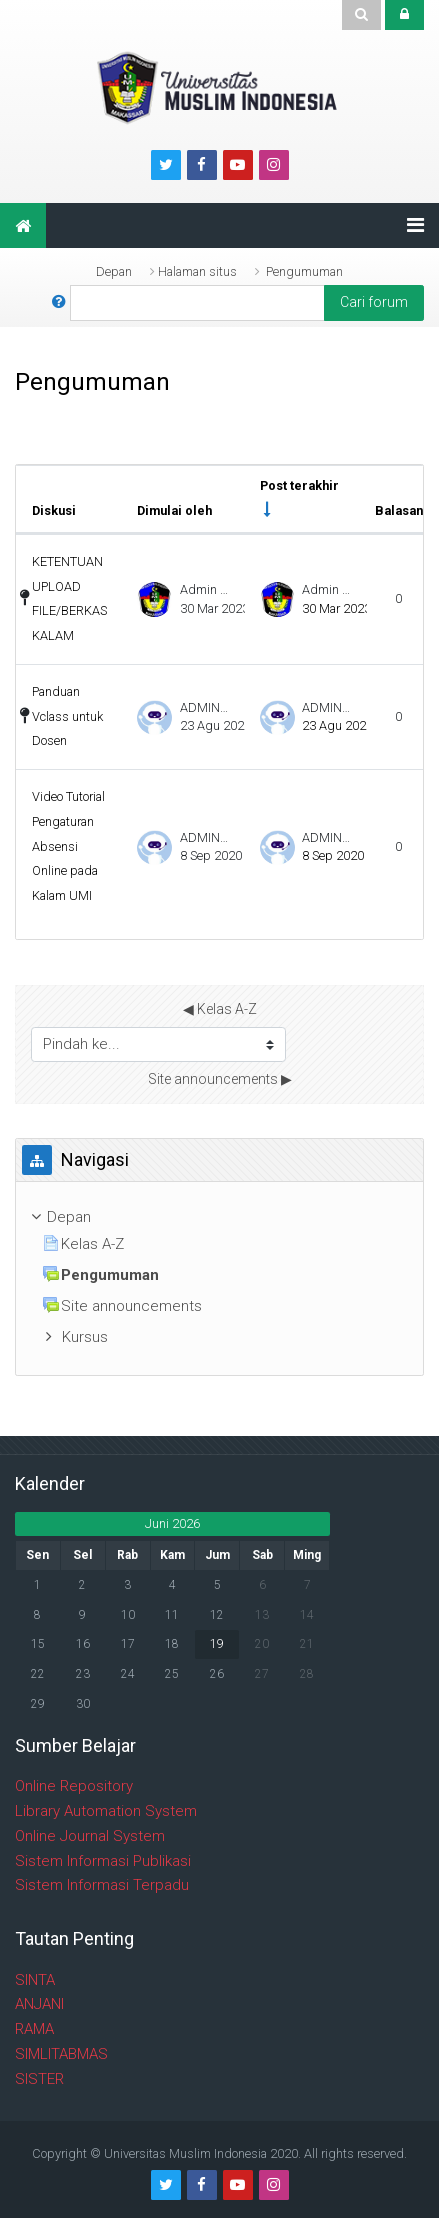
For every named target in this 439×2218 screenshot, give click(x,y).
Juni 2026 (172, 1523)
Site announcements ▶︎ (220, 1079)
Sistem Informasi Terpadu (102, 1885)
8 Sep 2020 (333, 855)
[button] (59, 303)
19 (217, 1644)
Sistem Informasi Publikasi (103, 1861)
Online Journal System (90, 1836)
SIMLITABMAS (61, 2054)
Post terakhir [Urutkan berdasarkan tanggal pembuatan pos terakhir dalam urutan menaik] (299, 485)
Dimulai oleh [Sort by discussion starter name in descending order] (174, 510)
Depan (114, 271)
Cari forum (374, 302)
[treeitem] (219, 1217)
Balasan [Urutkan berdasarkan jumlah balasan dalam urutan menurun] (399, 510)
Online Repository (74, 1786)
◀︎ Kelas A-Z (220, 1009)
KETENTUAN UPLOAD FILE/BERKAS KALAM (69, 598)
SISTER (39, 2079)
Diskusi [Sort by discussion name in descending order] (54, 510)
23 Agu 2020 (337, 725)
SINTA (35, 1980)
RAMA (34, 2029)
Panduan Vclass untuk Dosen (67, 716)
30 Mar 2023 (336, 608)
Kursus (85, 1337)
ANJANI (39, 2004)
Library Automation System (106, 1811)
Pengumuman (304, 271)
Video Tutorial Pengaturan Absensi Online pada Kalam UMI (68, 846)
